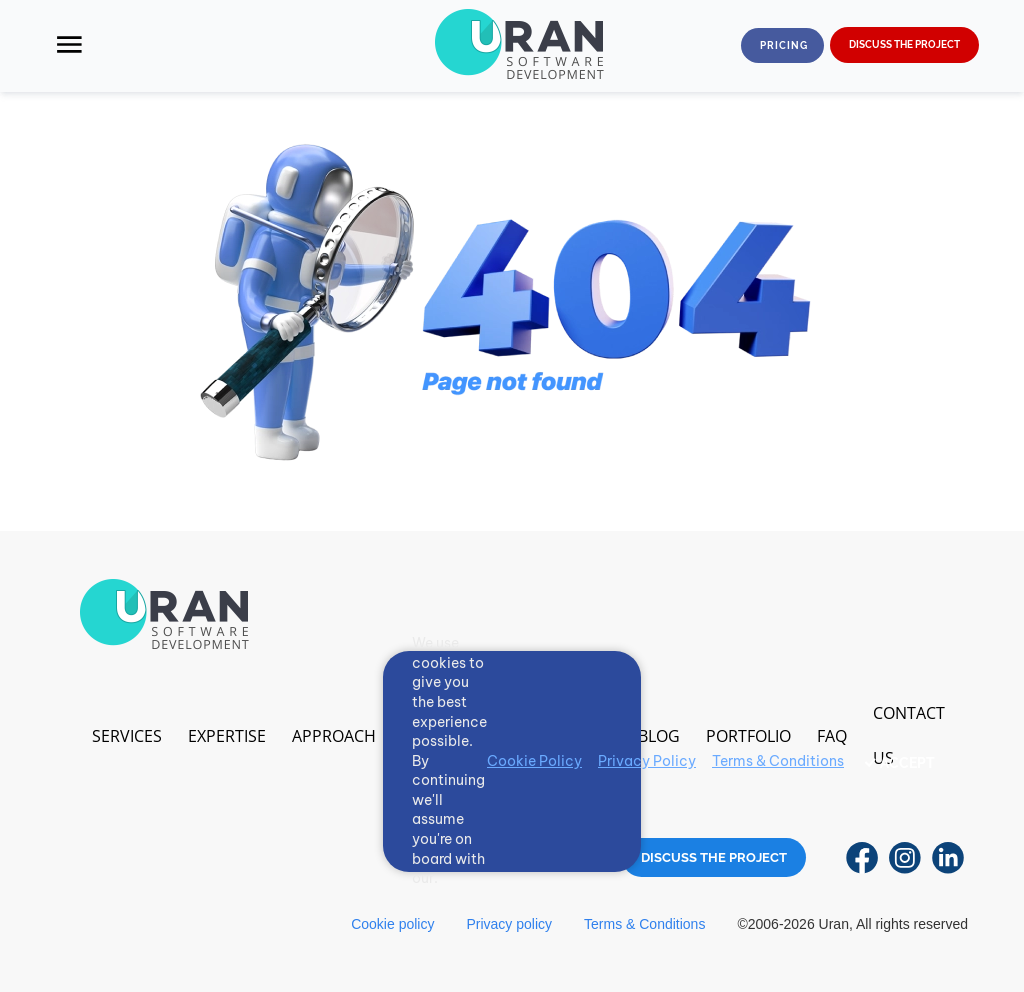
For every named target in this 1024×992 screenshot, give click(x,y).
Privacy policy (509, 924)
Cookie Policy (534, 761)
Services (127, 736)
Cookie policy (392, 924)
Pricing (784, 45)
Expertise (227, 736)
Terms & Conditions (644, 924)
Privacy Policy (647, 761)
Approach (334, 736)
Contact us (909, 735)
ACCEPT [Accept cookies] (907, 763)
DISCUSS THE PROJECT (904, 44)
